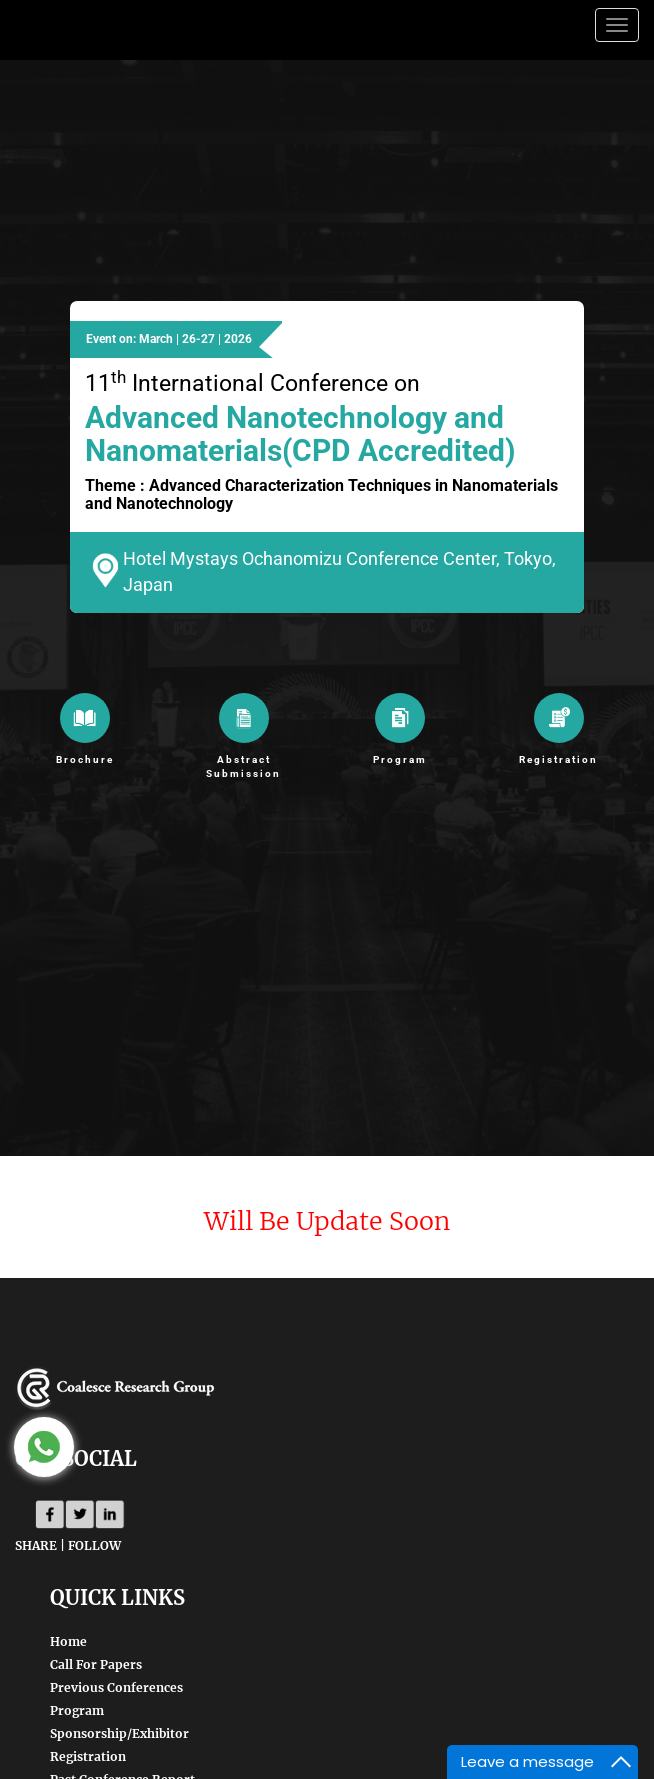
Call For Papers (96, 1664)
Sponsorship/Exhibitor (119, 1733)
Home (68, 1641)
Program (77, 1710)
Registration (88, 1756)
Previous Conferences (116, 1687)
